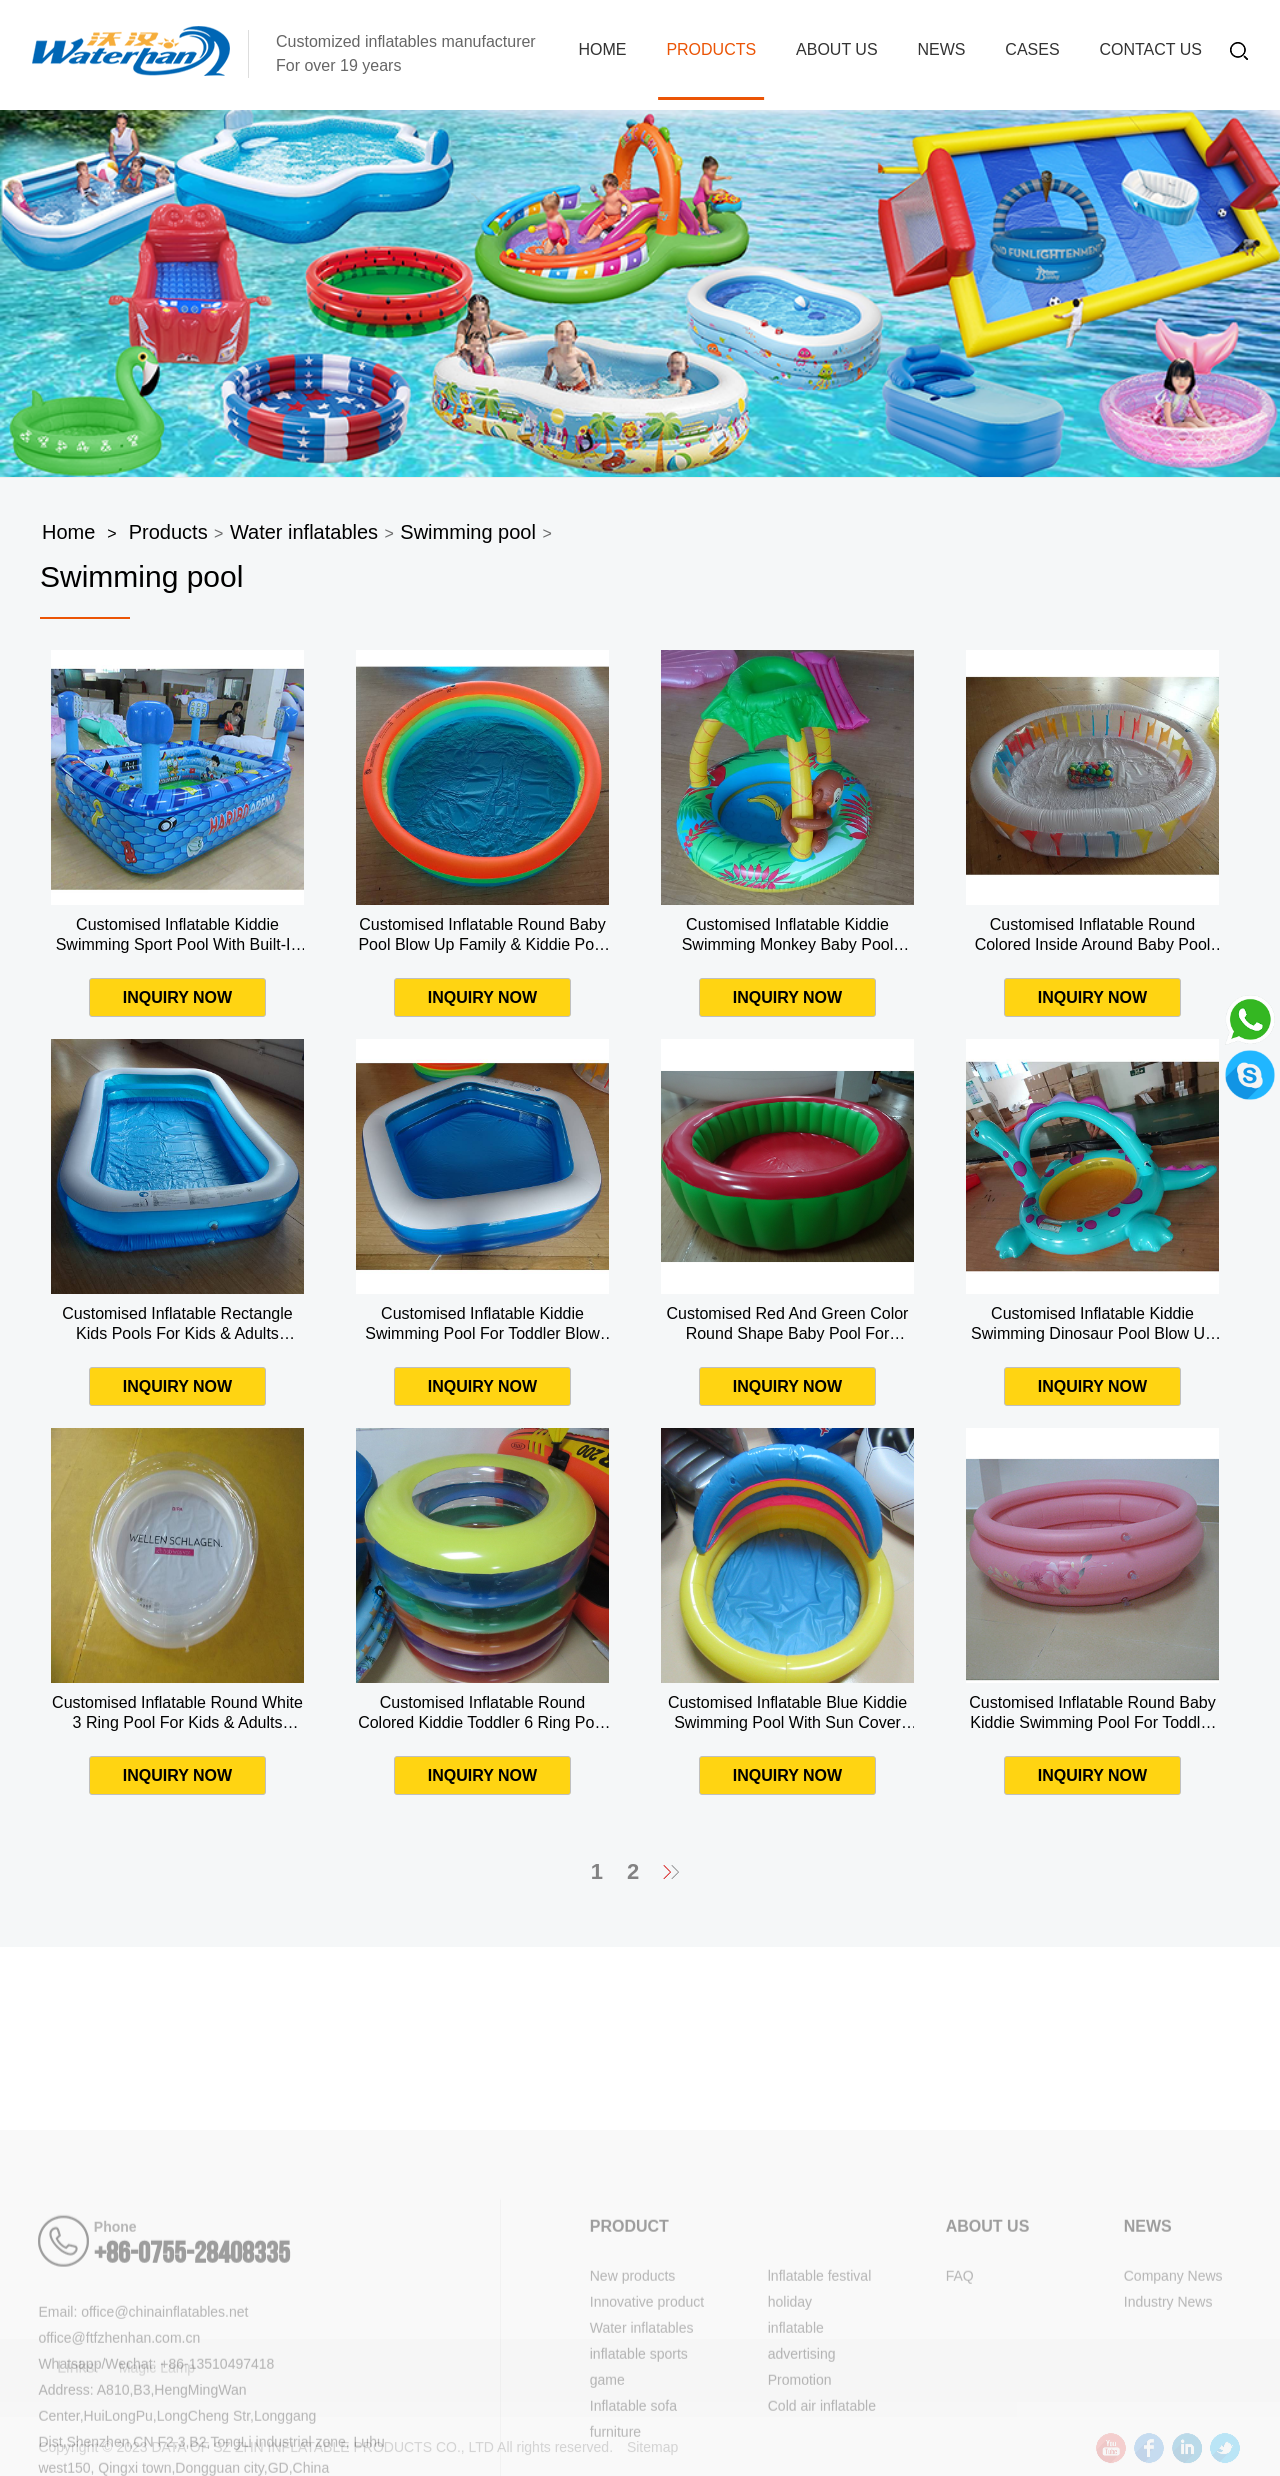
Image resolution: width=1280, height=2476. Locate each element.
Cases (1032, 49)
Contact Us (1150, 49)
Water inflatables (304, 532)
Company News (1173, 2391)
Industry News (1168, 2417)
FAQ (960, 2391)
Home (602, 49)
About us (837, 49)
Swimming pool (468, 532)
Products (711, 49)
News (941, 49)
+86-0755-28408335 (192, 2369)
